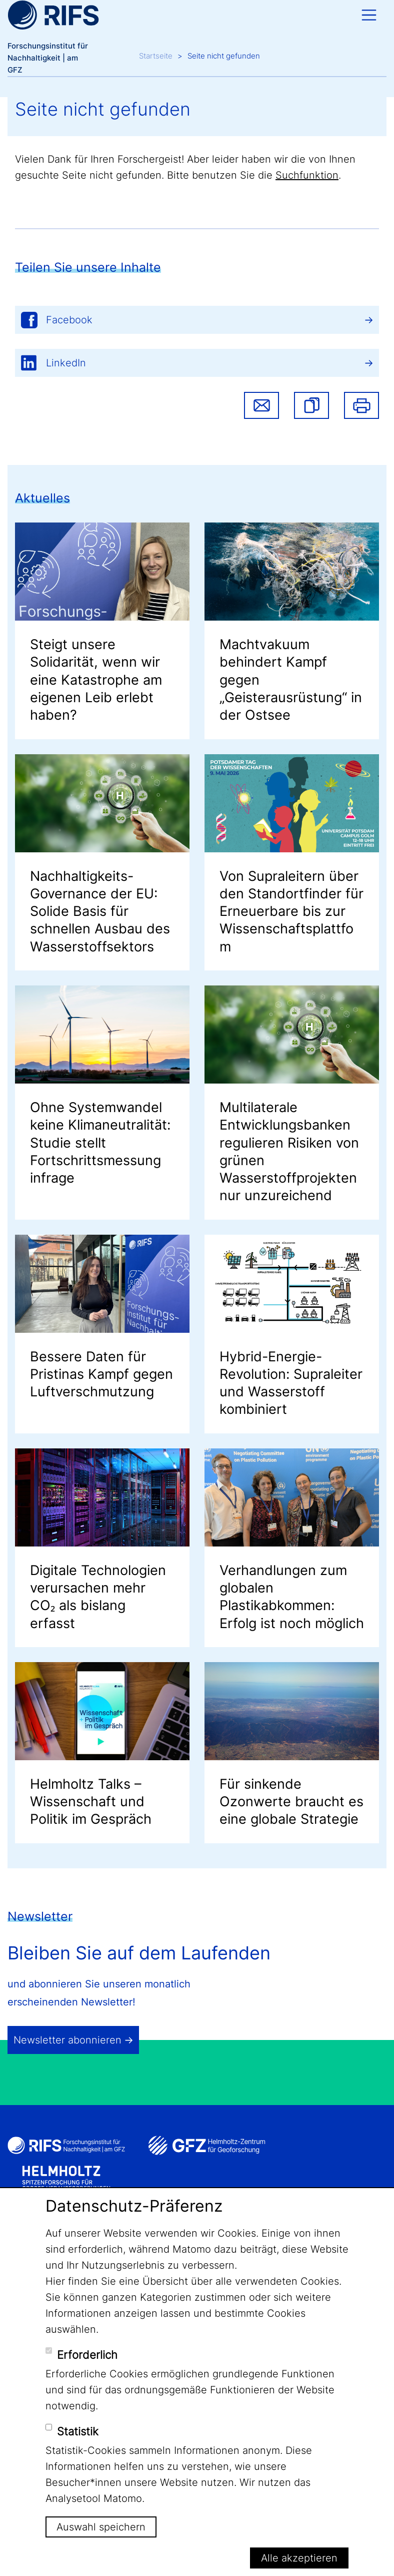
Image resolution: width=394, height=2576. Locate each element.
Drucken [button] (361, 405)
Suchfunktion (307, 175)
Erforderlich (87, 2354)
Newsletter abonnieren (68, 2040)
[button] (311, 405)
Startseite (155, 56)
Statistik (77, 2431)
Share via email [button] (261, 405)
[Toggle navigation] (369, 15)
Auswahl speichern (101, 2527)
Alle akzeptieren (299, 2558)
